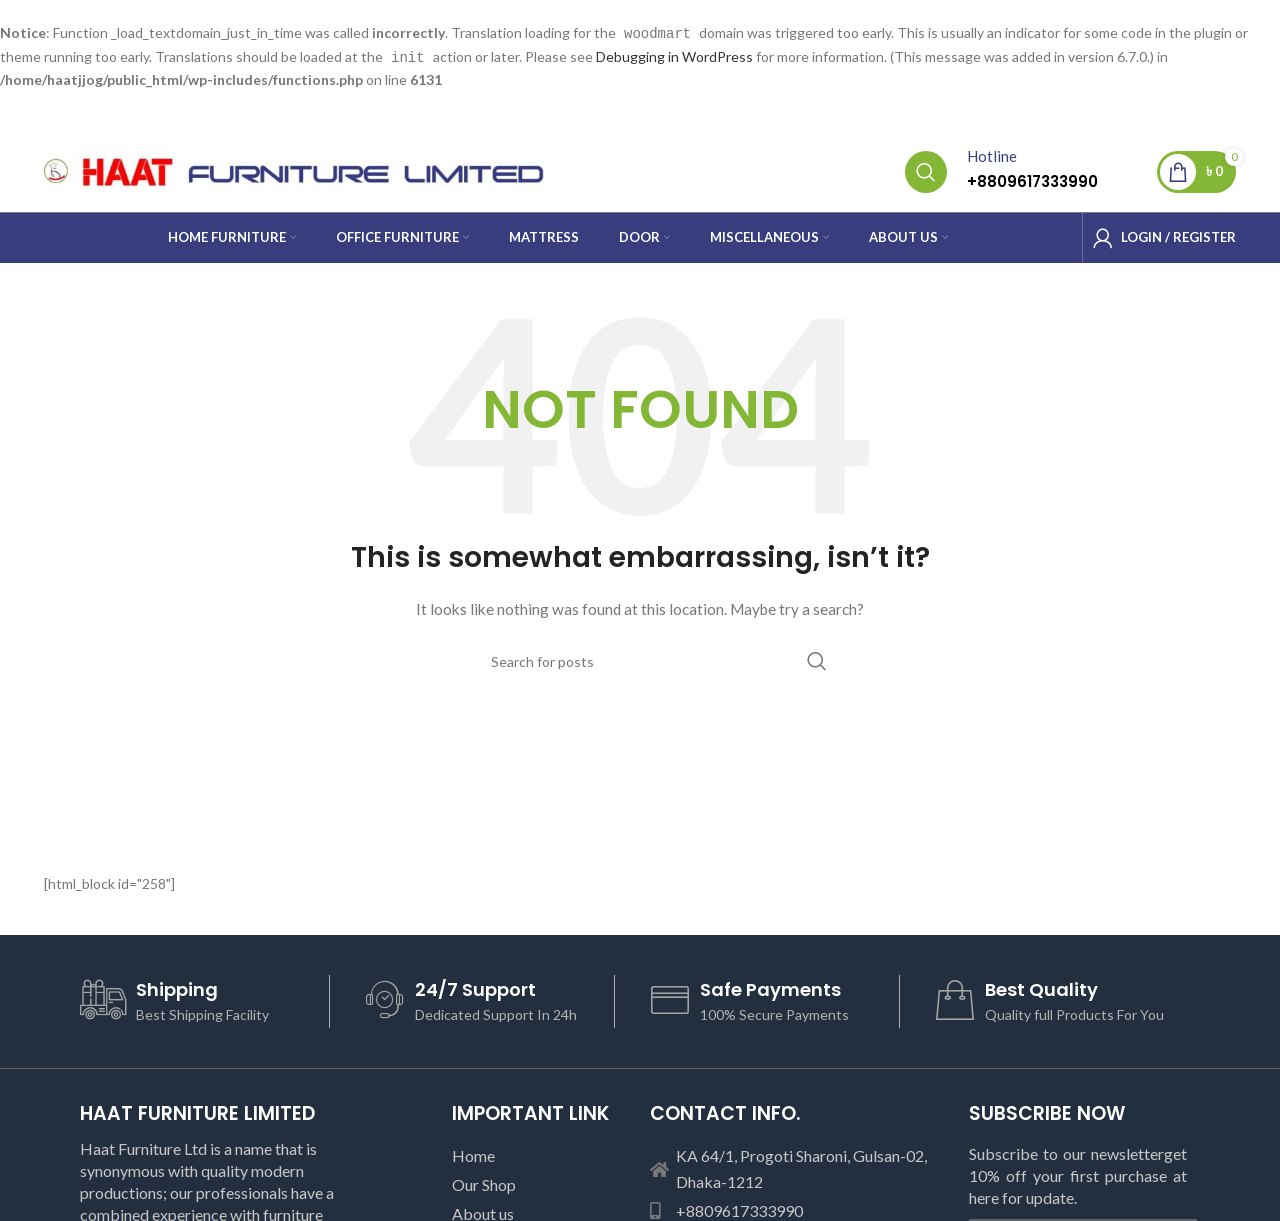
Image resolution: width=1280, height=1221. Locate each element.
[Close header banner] (1255, 20)
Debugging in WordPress (674, 55)
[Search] (926, 170)
